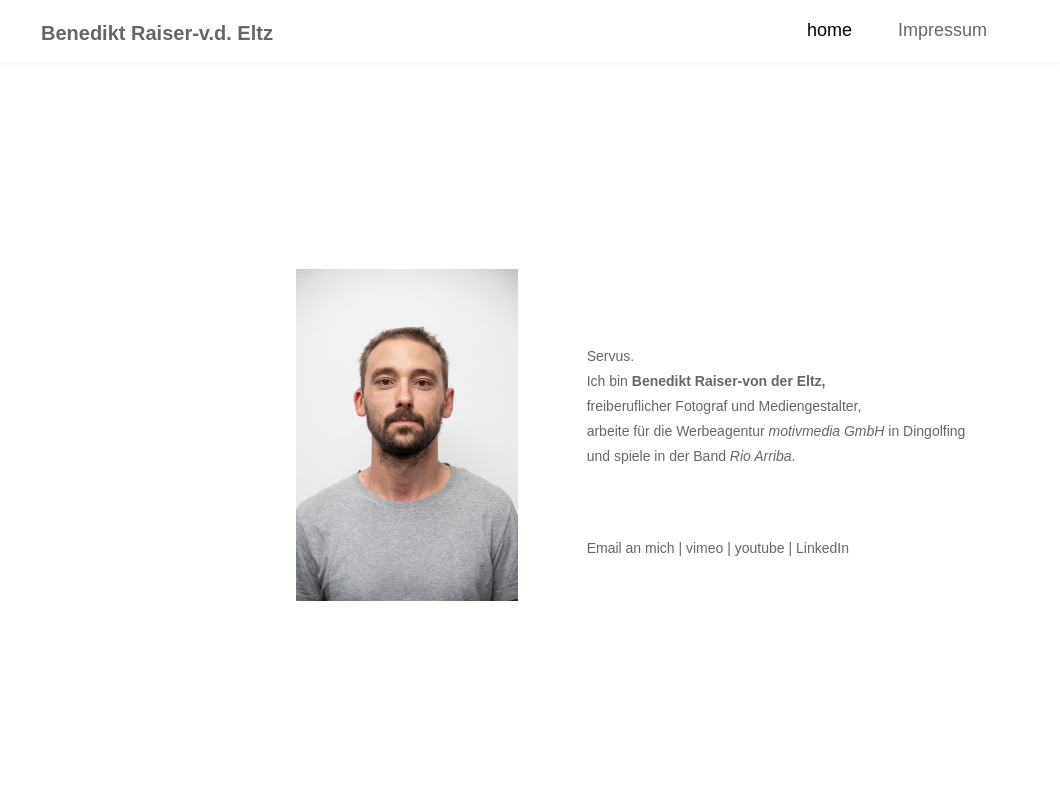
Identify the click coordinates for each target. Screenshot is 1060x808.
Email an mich (631, 548)
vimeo (704, 548)
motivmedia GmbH (827, 431)
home (829, 30)
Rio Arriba (761, 456)
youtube (760, 548)
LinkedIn (822, 548)
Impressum (942, 30)
